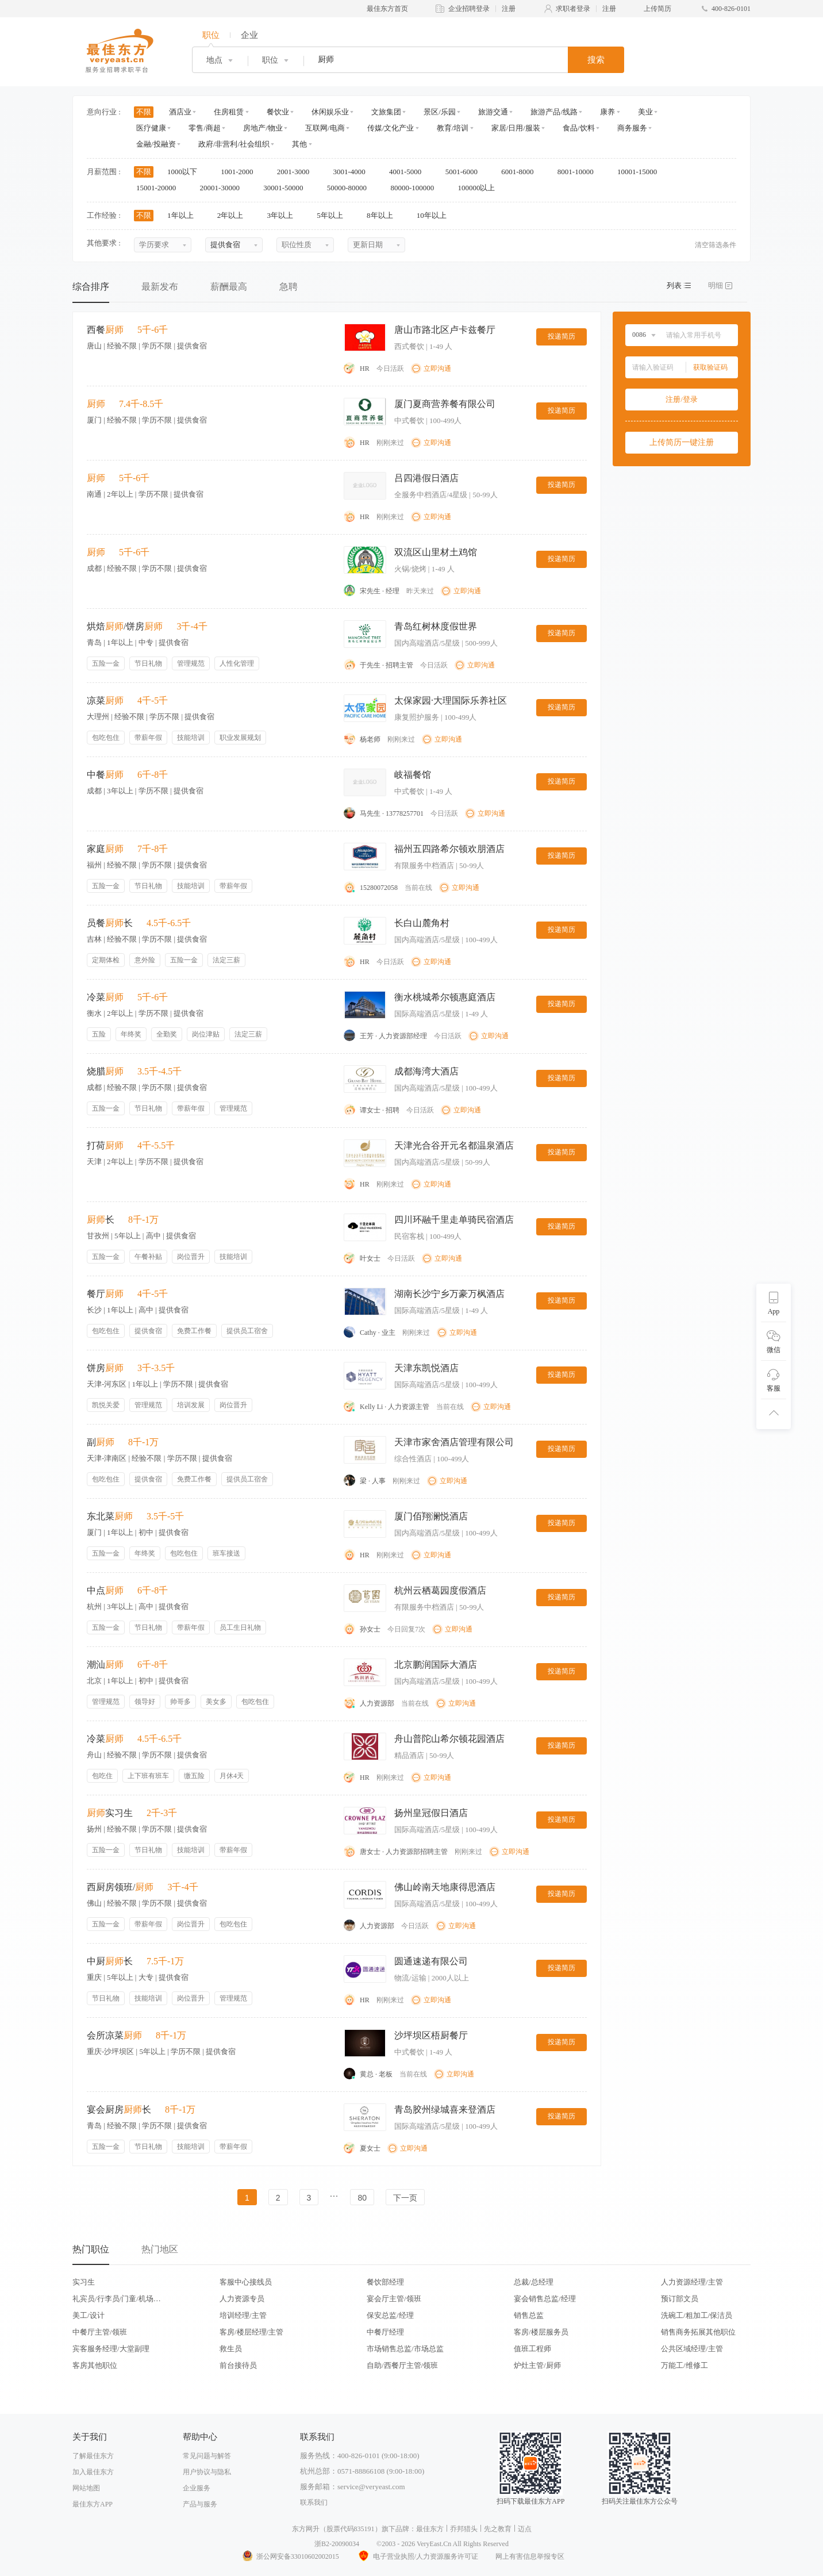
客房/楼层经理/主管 (251, 2332)
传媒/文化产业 (390, 128)
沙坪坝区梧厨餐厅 (431, 2035)
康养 (607, 112)
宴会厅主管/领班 (394, 2298)
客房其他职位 (94, 2365)
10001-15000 (641, 171)
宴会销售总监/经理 (545, 2298)
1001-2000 (241, 171)
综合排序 (90, 286)
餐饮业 (278, 112)
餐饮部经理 (385, 2282)
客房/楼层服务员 (541, 2332)
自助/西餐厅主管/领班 (402, 2365)
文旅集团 (386, 112)
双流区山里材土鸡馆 (435, 552)
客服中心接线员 (246, 2282)
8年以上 (384, 215)
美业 (645, 112)
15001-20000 (160, 187)
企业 (249, 35)
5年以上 (334, 215)
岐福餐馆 (412, 775)
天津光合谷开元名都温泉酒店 (454, 1145)
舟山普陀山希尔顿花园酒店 (449, 1739)
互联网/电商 (325, 128)
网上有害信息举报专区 (529, 2556)
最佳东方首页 (387, 9)
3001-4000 (353, 171)
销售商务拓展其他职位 (698, 2332)
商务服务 (632, 128)
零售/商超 (205, 128)
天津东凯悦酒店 (426, 1368)
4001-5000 (409, 171)
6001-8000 (521, 171)
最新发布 (159, 286)
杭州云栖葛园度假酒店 (440, 1590)
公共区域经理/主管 (692, 2348)
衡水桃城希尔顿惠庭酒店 (444, 997)
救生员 (231, 2348)
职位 (211, 35)
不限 (143, 112)
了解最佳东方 (93, 2456)
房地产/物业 (263, 128)
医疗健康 (151, 128)
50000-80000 (351, 187)
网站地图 (86, 2488)
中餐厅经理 (385, 2332)
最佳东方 (430, 2529)
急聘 (288, 286)
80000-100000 (415, 187)
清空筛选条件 (715, 245)
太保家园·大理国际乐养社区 (450, 700)
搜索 (596, 59)
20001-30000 (224, 187)
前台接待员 (238, 2365)
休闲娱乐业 (330, 112)
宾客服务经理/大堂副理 (110, 2348)
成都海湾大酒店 (426, 1071)
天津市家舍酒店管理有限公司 (454, 1442)
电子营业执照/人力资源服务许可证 (417, 2556)
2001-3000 (297, 171)
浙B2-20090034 (336, 2544)
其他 (299, 144)
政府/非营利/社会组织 (234, 144)
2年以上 (234, 215)
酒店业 (180, 112)
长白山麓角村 (421, 923)
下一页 (405, 2197)
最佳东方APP (92, 2504)
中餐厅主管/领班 (99, 2332)
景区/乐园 (440, 112)
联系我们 (314, 2502)
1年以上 (184, 215)
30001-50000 (287, 187)
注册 (509, 9)
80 (362, 2197)
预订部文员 (679, 2298)
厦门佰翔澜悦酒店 (431, 1516)
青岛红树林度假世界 (435, 626)
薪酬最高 (228, 286)
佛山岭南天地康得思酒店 (444, 1887)
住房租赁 (229, 112)
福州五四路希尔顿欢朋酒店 (449, 849)
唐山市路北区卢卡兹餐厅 (444, 330)
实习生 (83, 2282)
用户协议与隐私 (207, 2472)
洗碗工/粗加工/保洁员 (696, 2315)
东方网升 (306, 2529)
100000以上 (479, 187)
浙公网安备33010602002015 (290, 2556)
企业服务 (196, 2488)
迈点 (525, 2529)
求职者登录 (573, 9)
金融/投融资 (156, 144)
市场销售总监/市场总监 (405, 2348)
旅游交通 (493, 112)
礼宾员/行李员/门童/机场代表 (116, 2298)
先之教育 (498, 2529)
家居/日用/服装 (515, 128)
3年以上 (284, 215)
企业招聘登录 (469, 9)
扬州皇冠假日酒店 (431, 1813)
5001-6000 (465, 171)
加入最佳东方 (93, 2472)
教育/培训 (453, 128)
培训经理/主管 (243, 2315)
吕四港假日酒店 (426, 478)
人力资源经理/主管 (692, 2282)
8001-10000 (579, 171)
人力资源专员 (242, 2298)
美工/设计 (88, 2315)
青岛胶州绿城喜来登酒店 (444, 2109)
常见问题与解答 (207, 2456)
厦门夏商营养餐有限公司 (444, 404)
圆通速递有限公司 (431, 1961)
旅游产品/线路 (554, 112)
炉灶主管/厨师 (537, 2365)
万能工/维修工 (684, 2365)
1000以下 (186, 171)
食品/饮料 (579, 128)
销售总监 (529, 2315)
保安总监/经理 (390, 2315)
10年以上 (435, 215)
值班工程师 (532, 2348)
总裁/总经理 (533, 2282)
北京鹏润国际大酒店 (435, 1664)
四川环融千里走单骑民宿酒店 (454, 1219)
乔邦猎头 (464, 2529)
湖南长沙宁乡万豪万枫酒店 (449, 1294)
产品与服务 (200, 2504)
